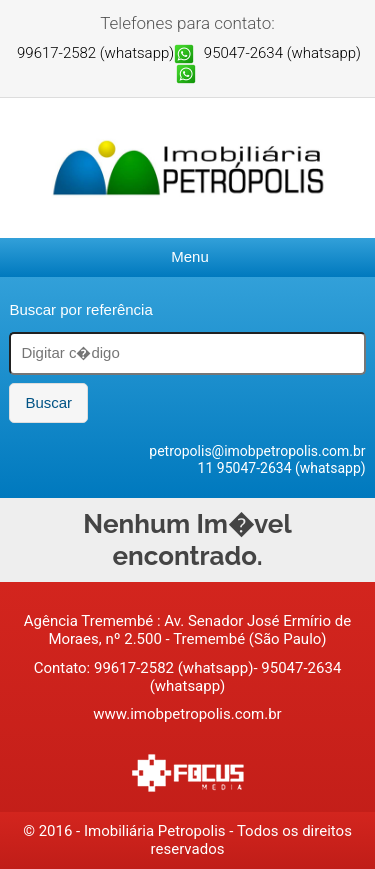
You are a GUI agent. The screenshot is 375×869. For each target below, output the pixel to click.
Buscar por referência (80, 309)
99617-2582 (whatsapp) (95, 53)
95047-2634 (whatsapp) (282, 53)
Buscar (48, 402)
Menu (190, 256)
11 (207, 468)
